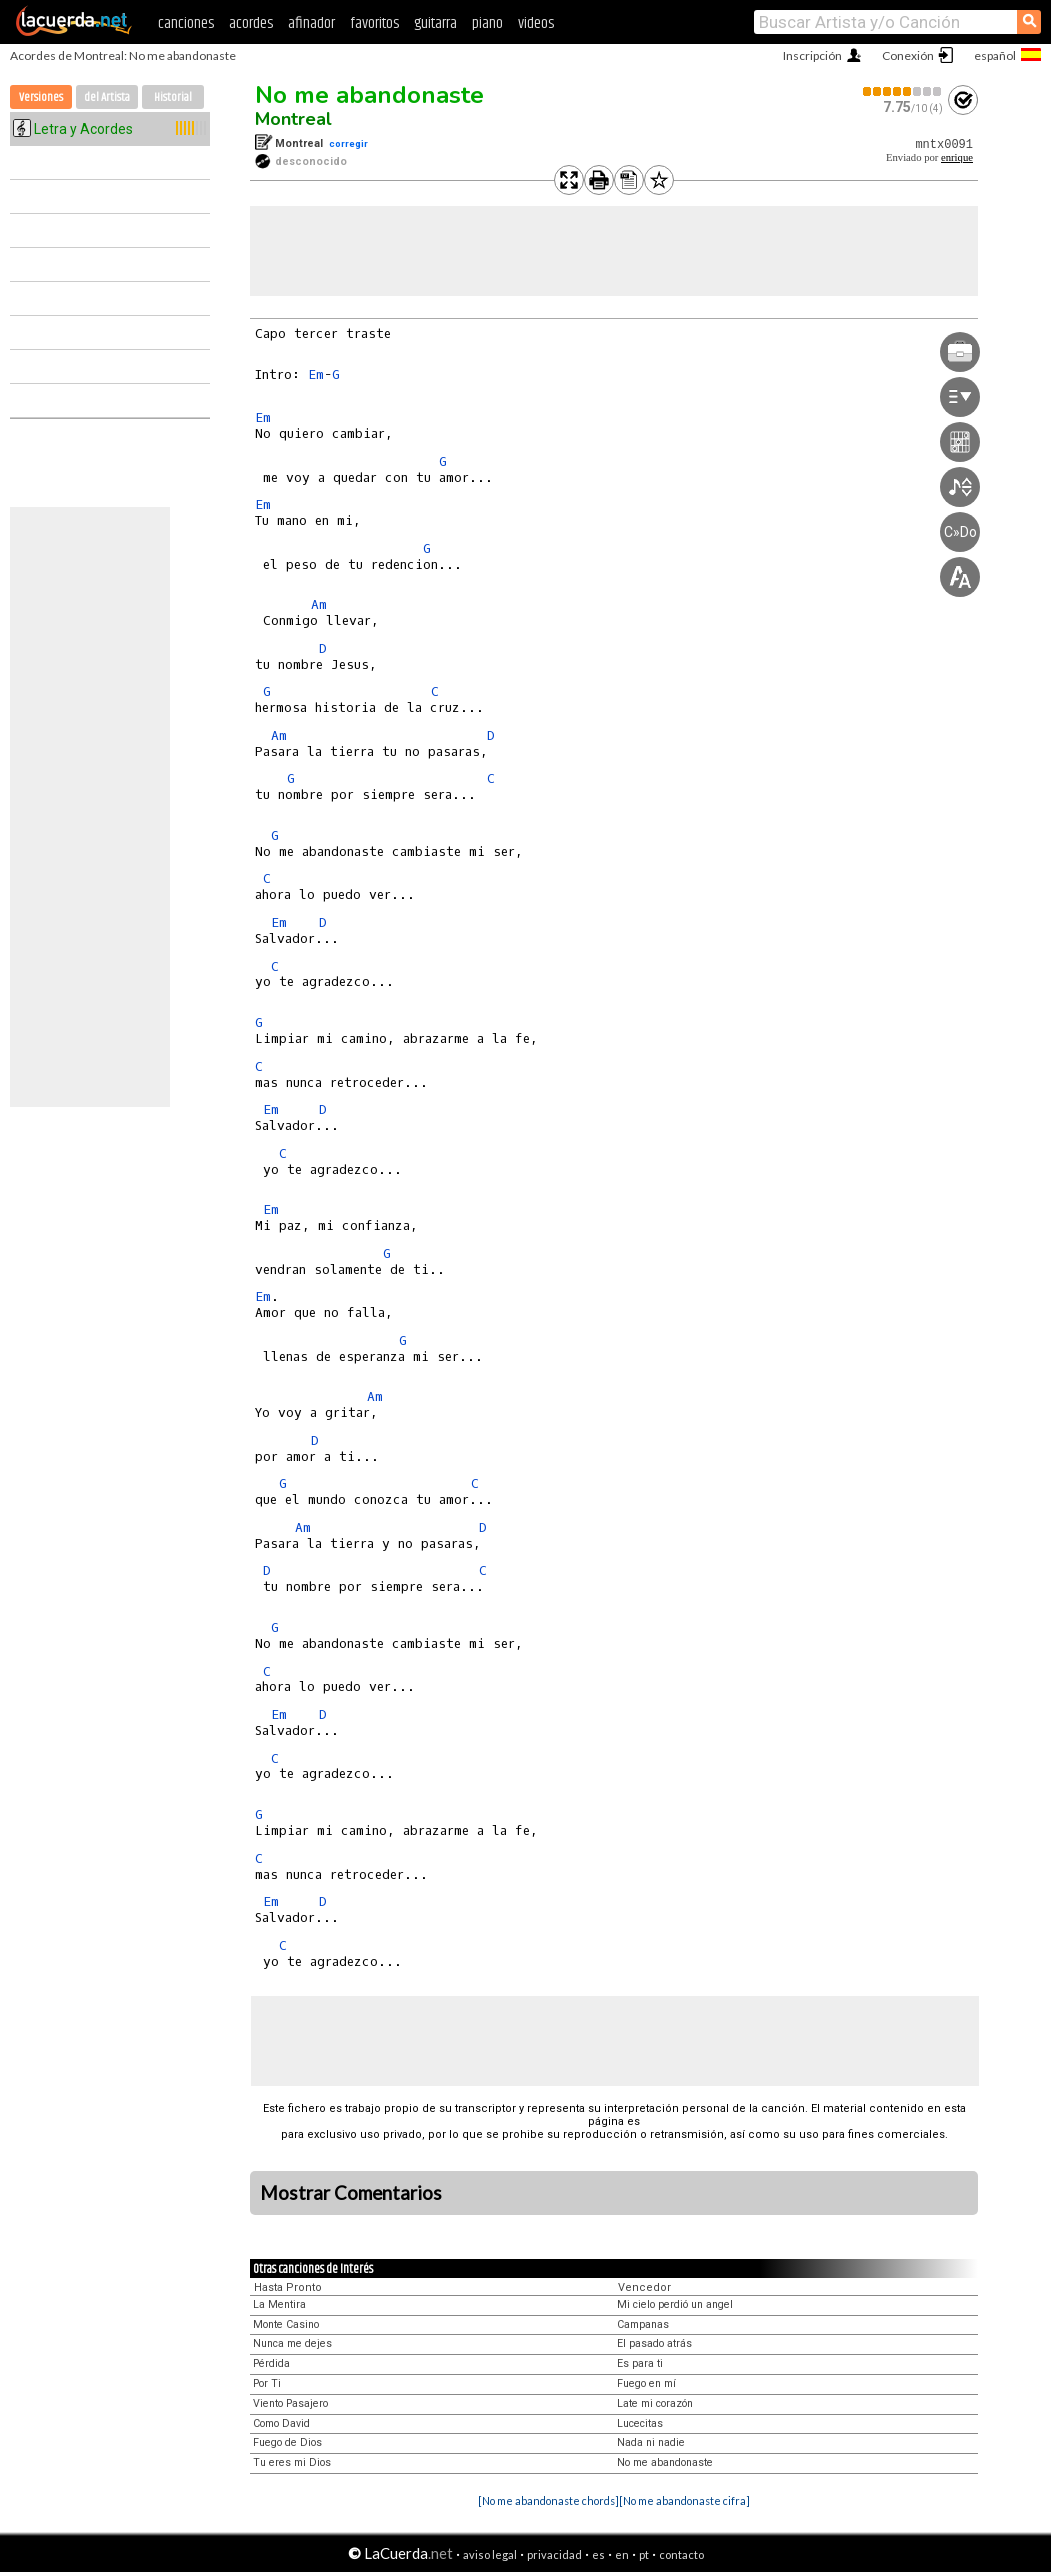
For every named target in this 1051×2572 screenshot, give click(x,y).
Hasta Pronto (288, 2287)
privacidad (554, 2554)
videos (536, 23)
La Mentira (279, 2304)
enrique (957, 157)
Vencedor (644, 2287)
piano (487, 23)
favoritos (374, 23)
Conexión (908, 55)
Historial (173, 97)
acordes (251, 23)
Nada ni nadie (651, 2442)
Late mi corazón (655, 2403)
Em (316, 374)
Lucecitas (640, 2423)
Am (319, 604)
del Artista (107, 97)
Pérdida (271, 2363)
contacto (681, 2554)
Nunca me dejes (292, 2343)
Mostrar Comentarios (351, 2193)
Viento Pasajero (290, 2403)
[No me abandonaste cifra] (684, 2500)
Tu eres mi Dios (292, 2462)
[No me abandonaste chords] (548, 2500)
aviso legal (490, 2554)
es (598, 2554)
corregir (348, 143)
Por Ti (267, 2383)
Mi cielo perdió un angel (675, 2304)
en (622, 2554)
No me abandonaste (369, 95)
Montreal (293, 119)
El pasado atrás (654, 2343)
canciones (186, 23)
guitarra (435, 23)
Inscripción (812, 55)
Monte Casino (286, 2324)
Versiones (41, 97)
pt (644, 2554)
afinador (311, 23)
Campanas (643, 2324)
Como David (281, 2423)
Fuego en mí (646, 2383)
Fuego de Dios (287, 2442)
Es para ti (640, 2363)
